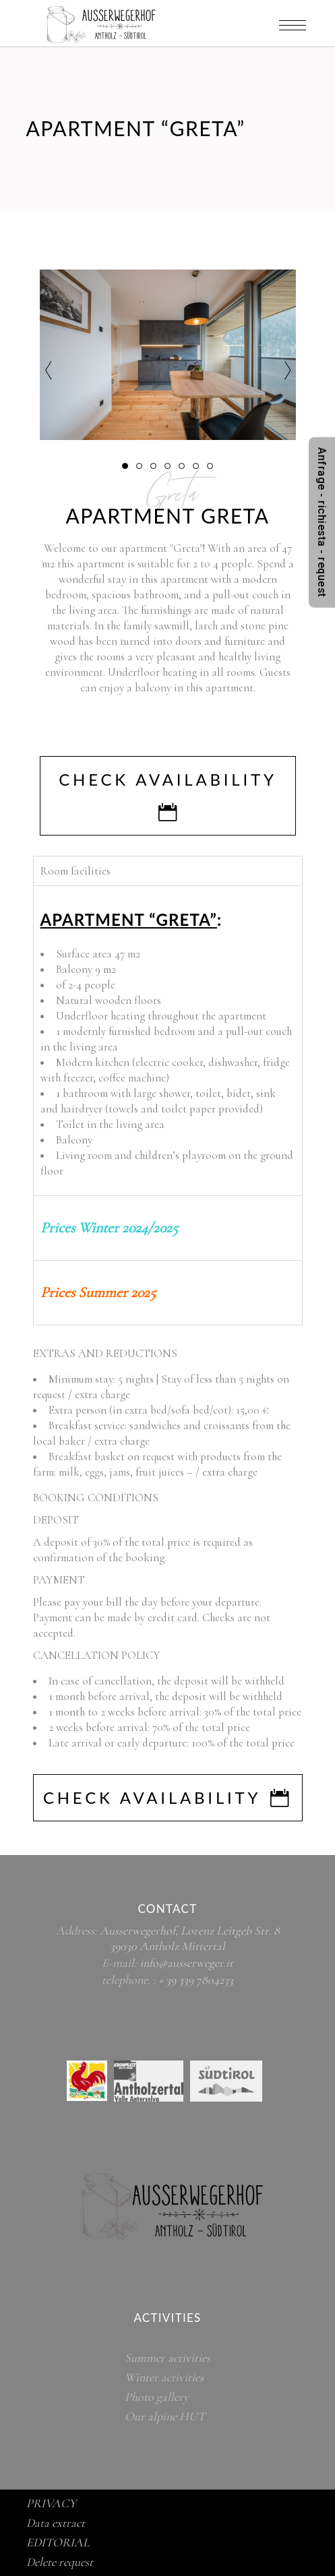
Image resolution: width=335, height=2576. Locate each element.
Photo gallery (157, 2396)
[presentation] (48, 370)
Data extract (55, 2522)
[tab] (168, 1227)
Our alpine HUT (165, 2416)
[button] (125, 465)
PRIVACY (51, 2503)
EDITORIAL (58, 2542)
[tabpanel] (168, 1040)
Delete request (59, 2561)
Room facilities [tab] (75, 871)
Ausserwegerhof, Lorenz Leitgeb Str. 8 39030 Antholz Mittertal (190, 1938)
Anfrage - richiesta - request (321, 522)
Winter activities (164, 2377)
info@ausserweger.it (186, 1962)
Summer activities (167, 2357)
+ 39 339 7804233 (195, 1979)
